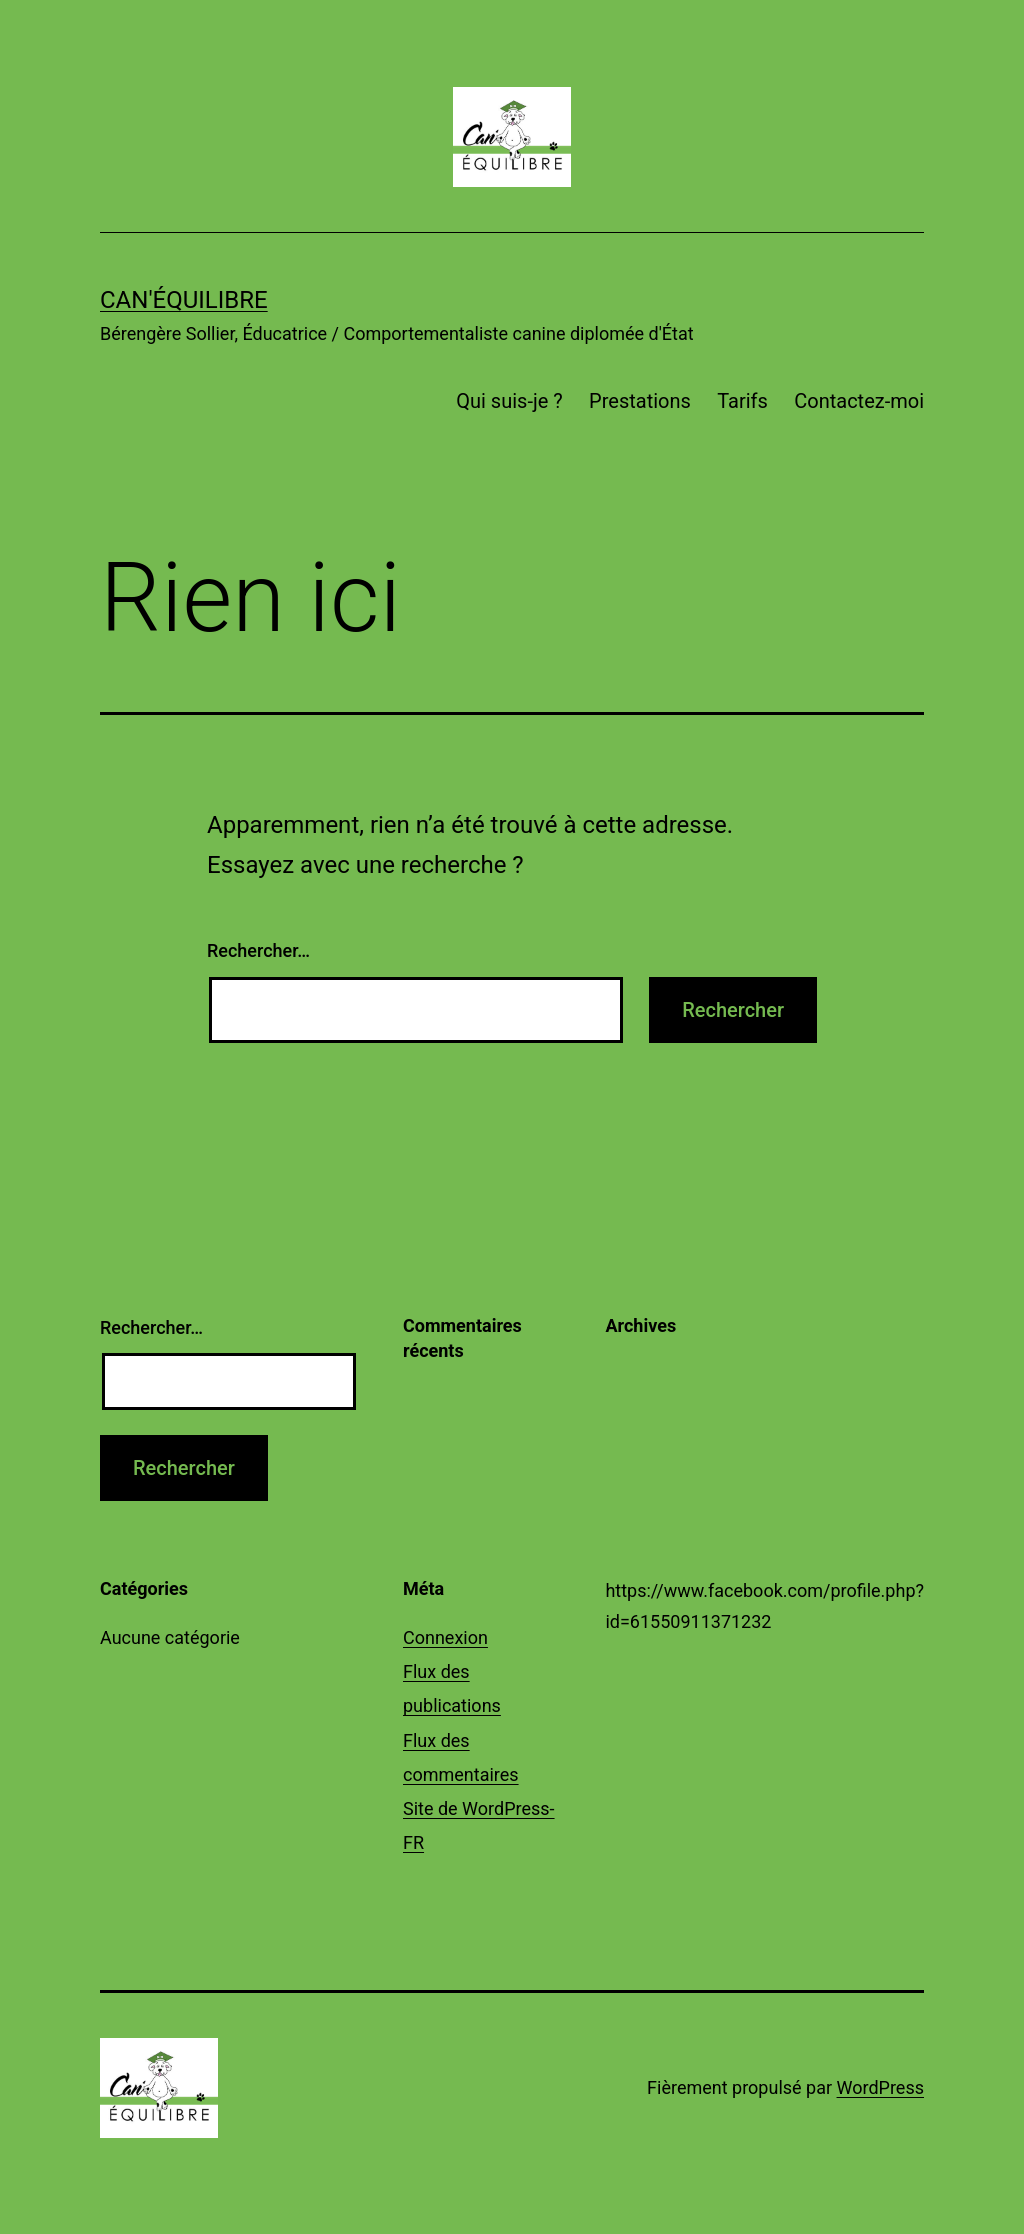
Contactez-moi (859, 401)
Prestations (640, 401)
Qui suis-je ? (509, 401)
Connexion (445, 1637)
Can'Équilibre (184, 300)
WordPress (880, 2087)
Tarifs (742, 401)
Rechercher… (258, 950)
